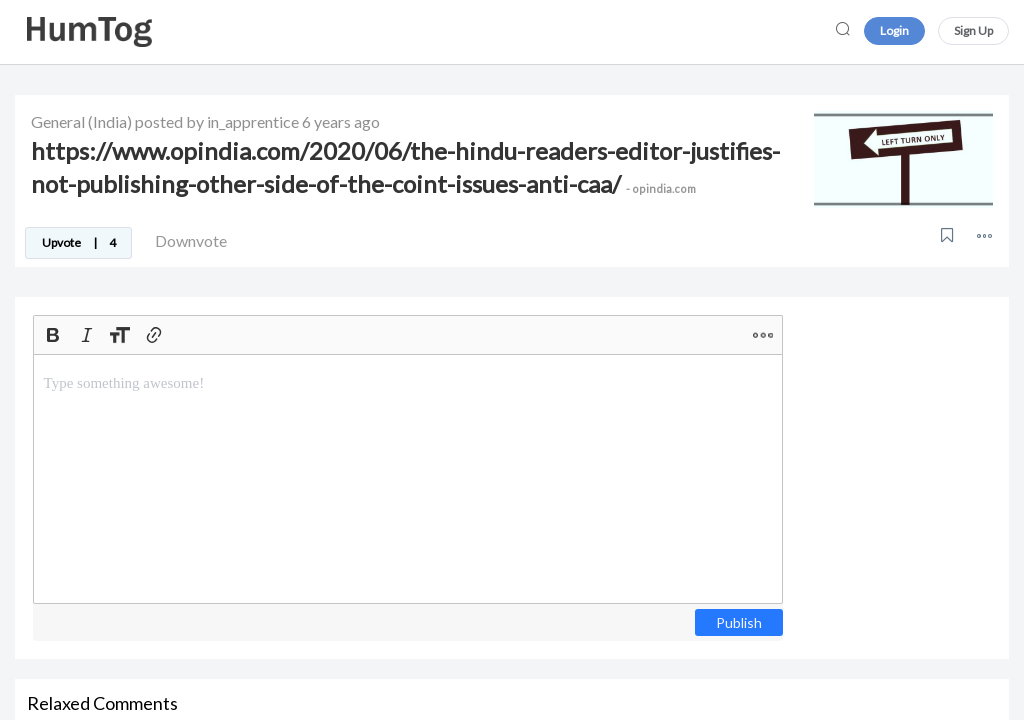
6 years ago (341, 121)
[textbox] (408, 479)
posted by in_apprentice (217, 121)
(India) (110, 121)
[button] (984, 235)
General (58, 121)
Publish (739, 622)
